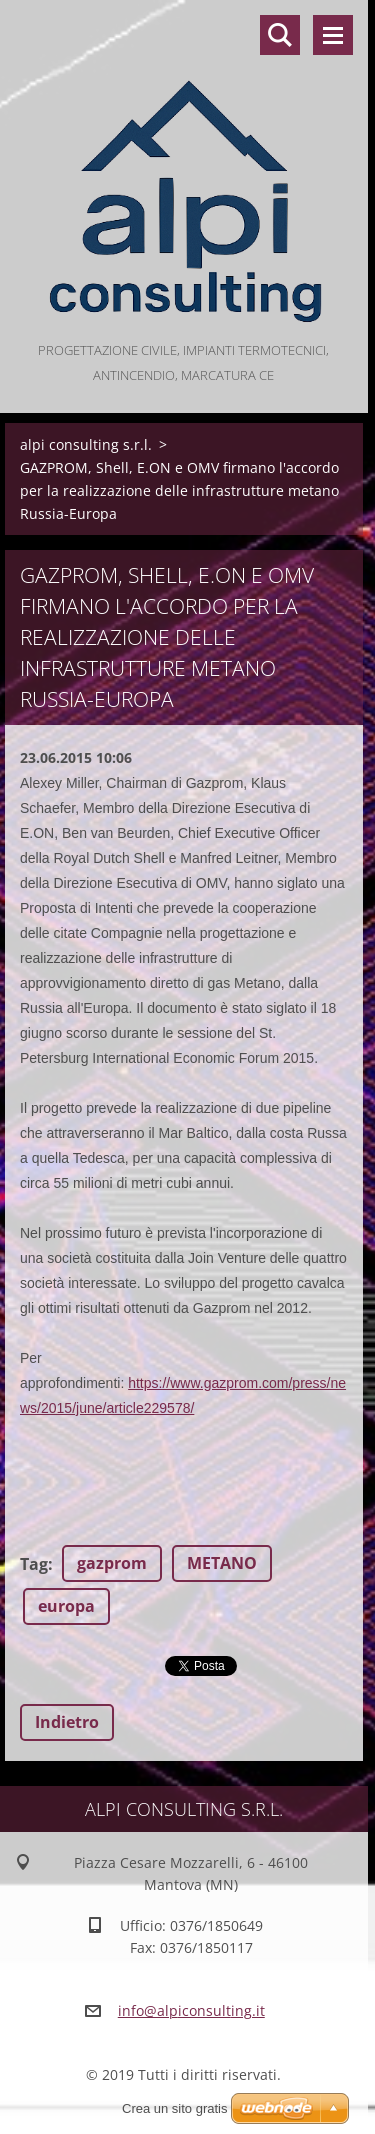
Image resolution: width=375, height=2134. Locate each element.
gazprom (112, 1563)
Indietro (67, 1722)
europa (66, 1606)
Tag (34, 1564)
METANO (222, 1563)
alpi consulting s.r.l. (86, 444)
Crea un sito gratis (175, 2108)
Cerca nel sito (280, 35)
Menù (333, 35)
